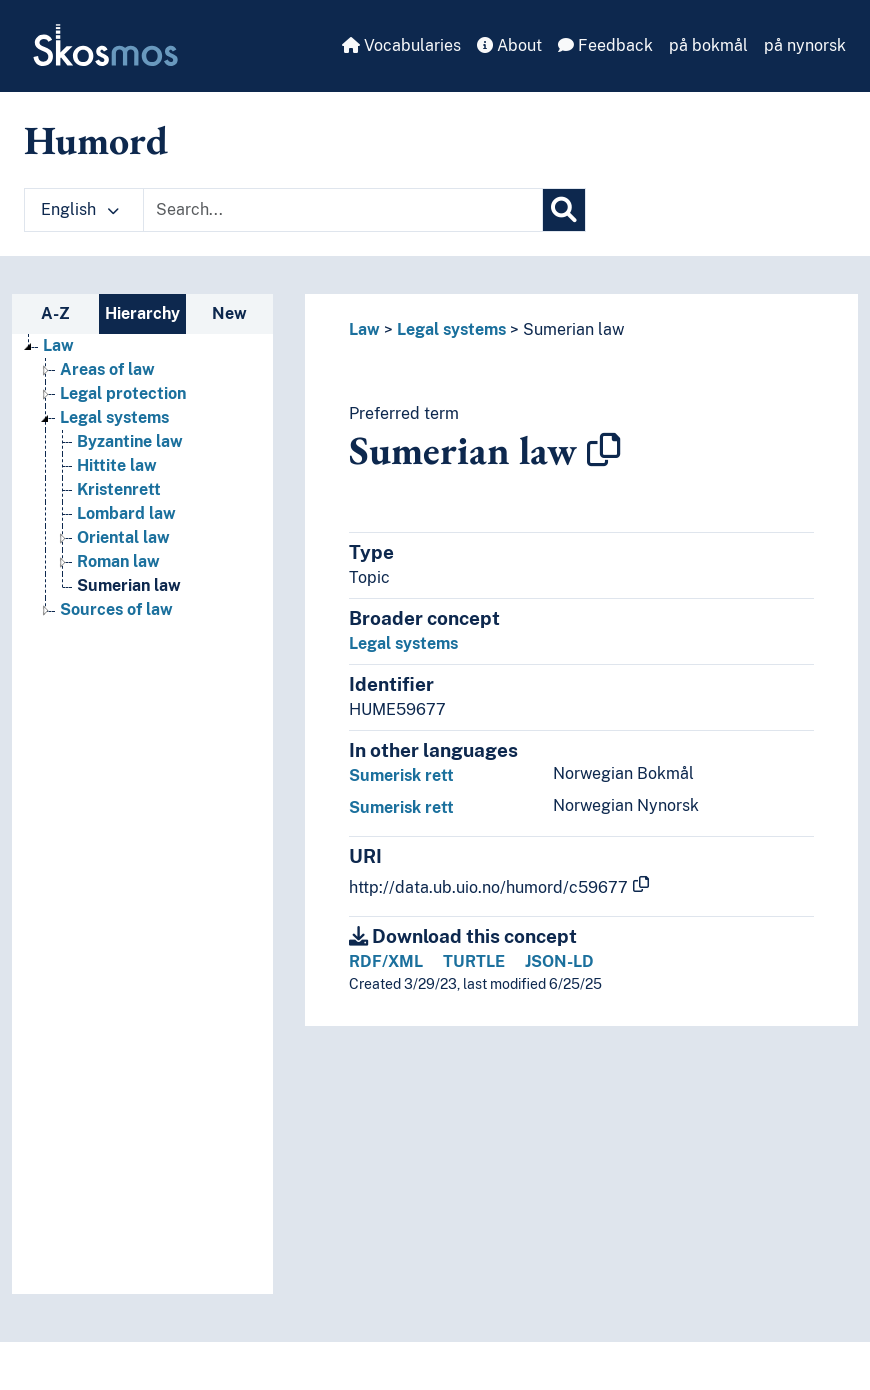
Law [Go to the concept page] (58, 345)
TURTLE (474, 961)
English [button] (80, 209)
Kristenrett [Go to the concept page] (119, 489)
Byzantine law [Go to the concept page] (130, 441)
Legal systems (451, 329)
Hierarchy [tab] (142, 313)
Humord (96, 140)
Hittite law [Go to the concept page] (117, 465)
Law (364, 329)
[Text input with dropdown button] (343, 210)
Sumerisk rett (401, 775)
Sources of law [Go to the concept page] (116, 609)
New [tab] (229, 313)
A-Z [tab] (55, 313)
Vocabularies (401, 45)
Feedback (605, 45)
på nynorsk (805, 45)
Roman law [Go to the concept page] (118, 561)
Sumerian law (573, 329)
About (509, 45)
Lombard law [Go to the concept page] (126, 513)
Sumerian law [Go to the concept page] (129, 585)
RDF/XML (386, 961)
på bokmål (708, 45)
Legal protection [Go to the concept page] (123, 393)
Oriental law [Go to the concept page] (123, 537)
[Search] (564, 210)
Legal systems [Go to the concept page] (114, 417)
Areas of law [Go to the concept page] (107, 369)
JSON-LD (559, 961)
